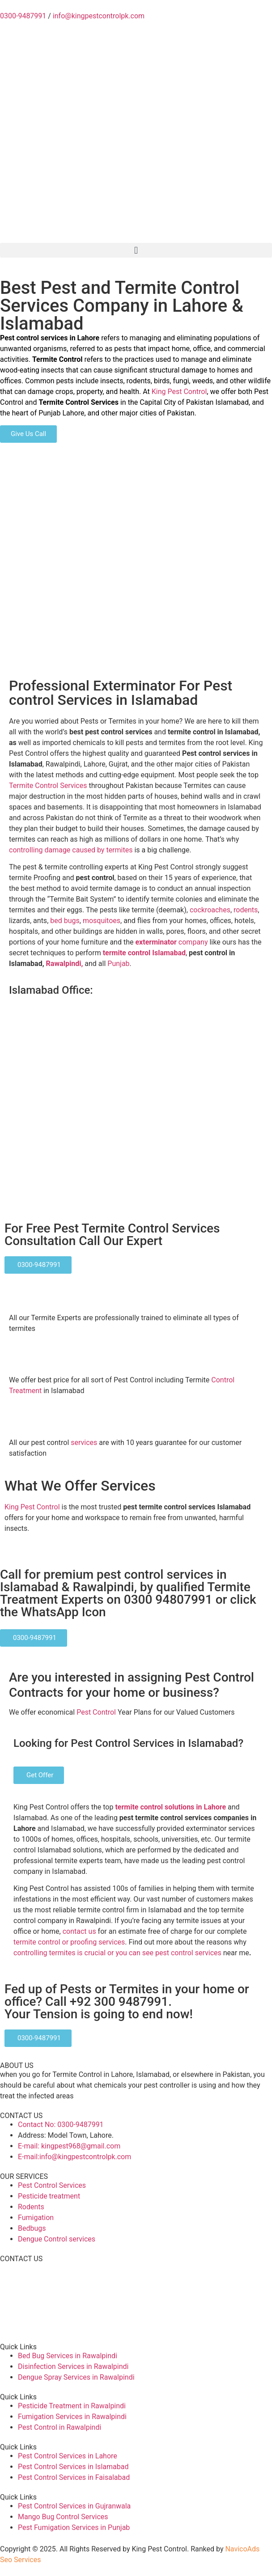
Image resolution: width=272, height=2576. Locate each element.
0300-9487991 (23, 16)
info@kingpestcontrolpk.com (98, 16)
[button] (136, 250)
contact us (79, 1931)
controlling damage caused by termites (70, 850)
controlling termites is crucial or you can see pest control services (117, 1953)
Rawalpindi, (65, 963)
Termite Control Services (48, 785)
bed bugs (65, 920)
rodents (246, 910)
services (84, 1442)
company (171, 942)
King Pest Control (179, 391)
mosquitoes (101, 920)
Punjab (118, 963)
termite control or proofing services (69, 1942)
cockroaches (210, 910)
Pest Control (96, 1712)
